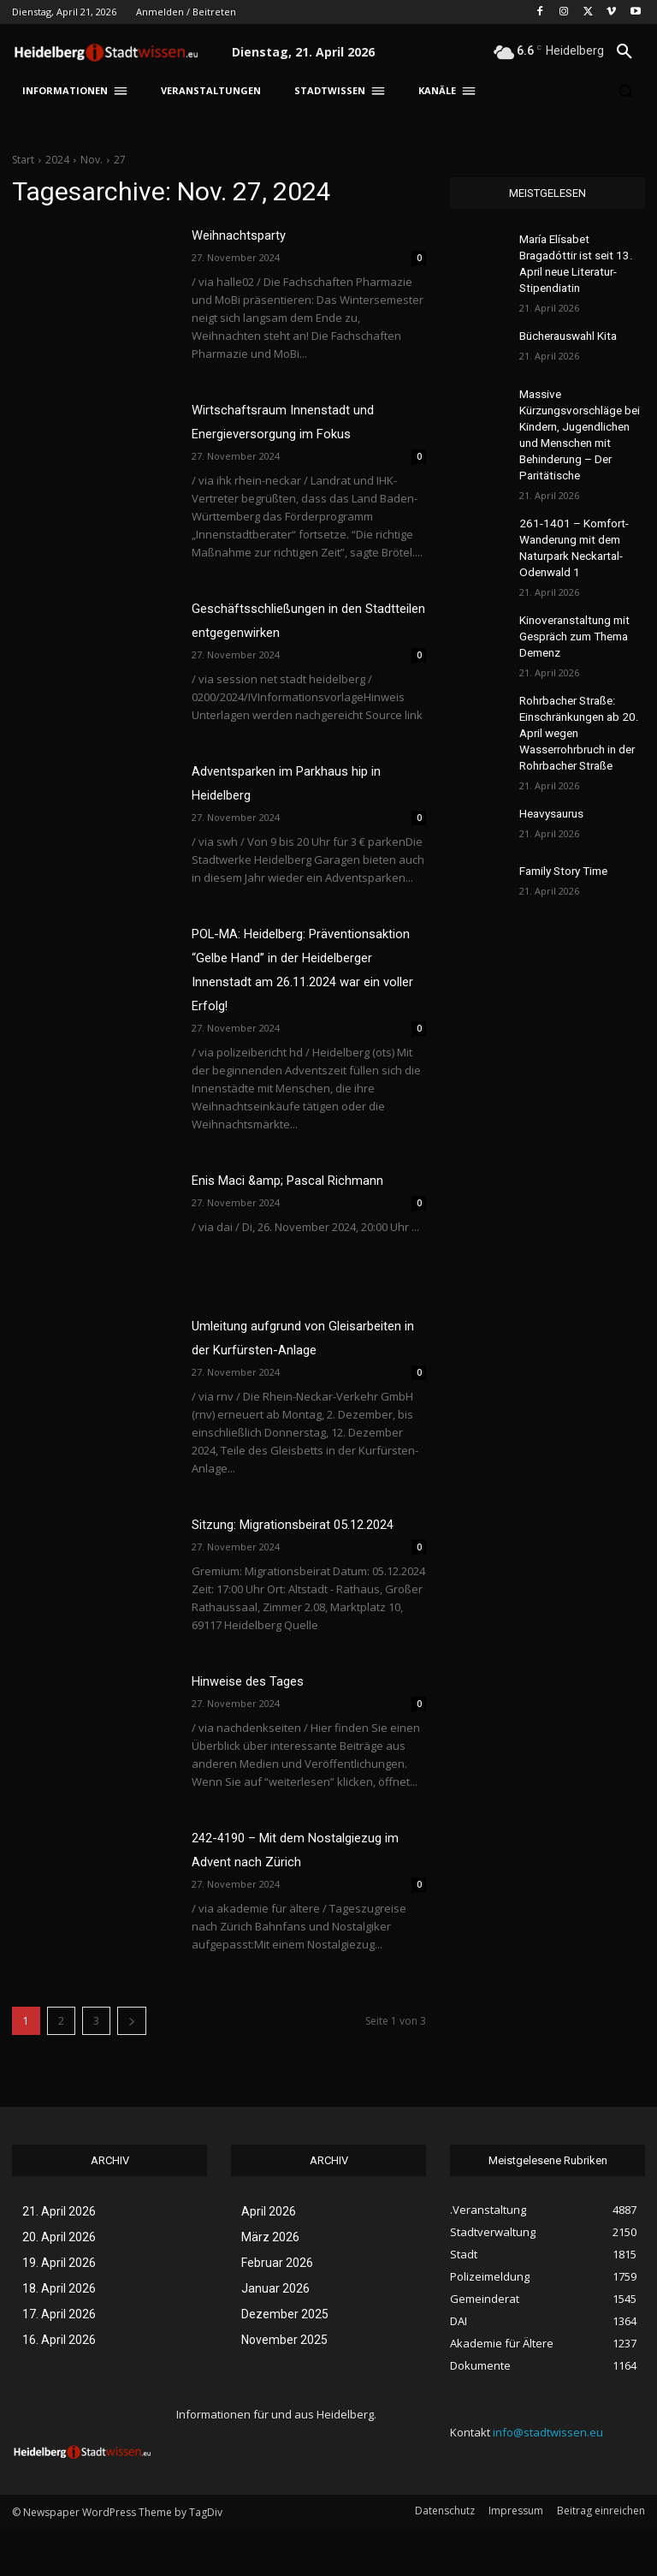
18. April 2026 (59, 2336)
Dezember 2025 (284, 2362)
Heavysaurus (550, 757)
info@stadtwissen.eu (548, 2480)
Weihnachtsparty (245, 234)
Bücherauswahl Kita (566, 312)
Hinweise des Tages (256, 1728)
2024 (57, 159)
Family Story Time (561, 814)
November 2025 (284, 2388)
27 (120, 159)
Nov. (91, 159)
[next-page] (131, 2069)
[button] (624, 52)
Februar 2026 (277, 2310)
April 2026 (268, 2259)
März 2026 (270, 2285)
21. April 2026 (59, 2259)
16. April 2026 (59, 2388)
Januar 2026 (275, 2336)
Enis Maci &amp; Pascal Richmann (301, 1179)
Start (23, 159)
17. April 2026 (59, 2362)
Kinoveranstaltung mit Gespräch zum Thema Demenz (571, 592)
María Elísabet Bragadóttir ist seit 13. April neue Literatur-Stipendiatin (580, 252)
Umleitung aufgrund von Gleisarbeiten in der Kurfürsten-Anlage (292, 1349)
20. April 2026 (59, 2285)
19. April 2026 (59, 2310)
